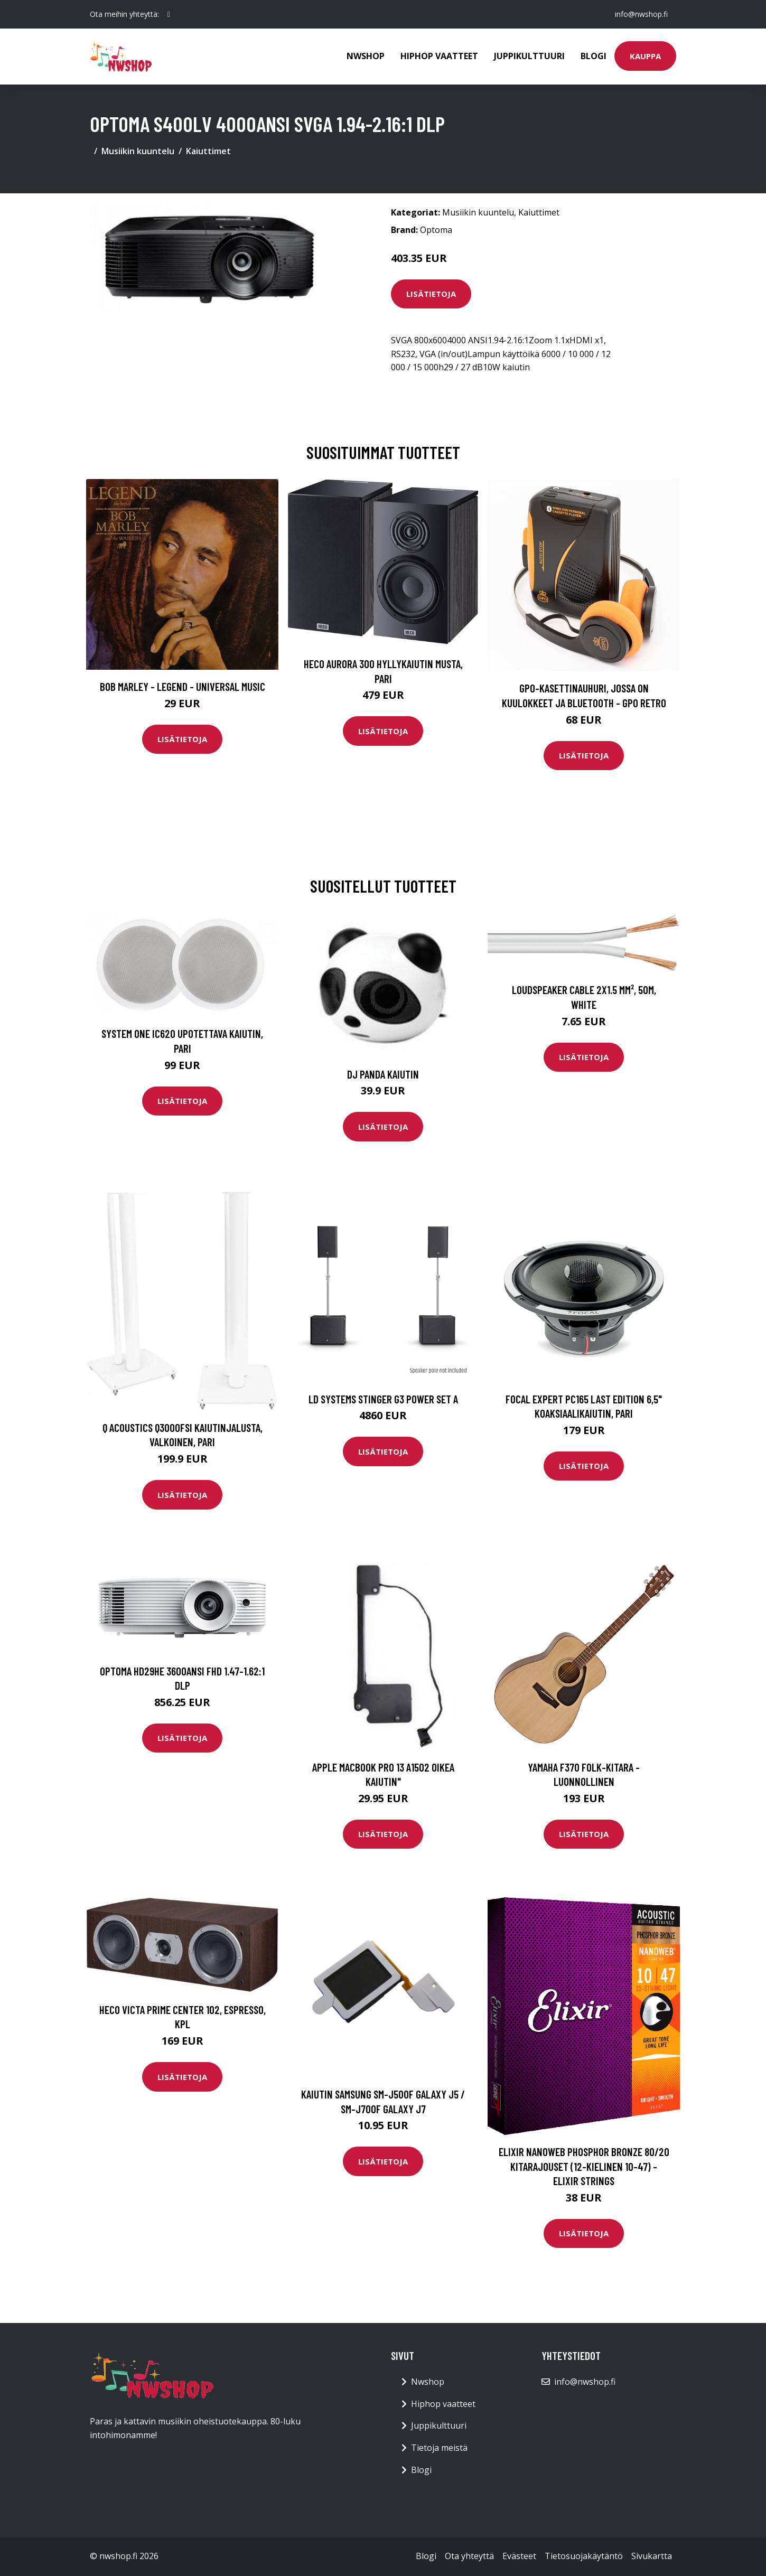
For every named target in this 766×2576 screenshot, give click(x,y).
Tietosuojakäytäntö (584, 2556)
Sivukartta (651, 2556)
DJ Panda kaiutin (383, 1074)
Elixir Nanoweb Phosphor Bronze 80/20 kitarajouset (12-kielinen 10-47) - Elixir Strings (584, 2166)
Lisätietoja (431, 293)
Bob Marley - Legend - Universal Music (182, 686)
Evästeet (519, 2556)
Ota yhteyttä (469, 2556)
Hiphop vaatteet (439, 56)
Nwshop (366, 56)
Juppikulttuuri (529, 56)
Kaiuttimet (208, 151)
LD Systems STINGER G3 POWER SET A (383, 1399)
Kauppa (645, 56)
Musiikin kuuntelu (137, 151)
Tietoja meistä (439, 2447)
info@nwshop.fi (641, 14)
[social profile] (168, 14)
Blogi (593, 56)
